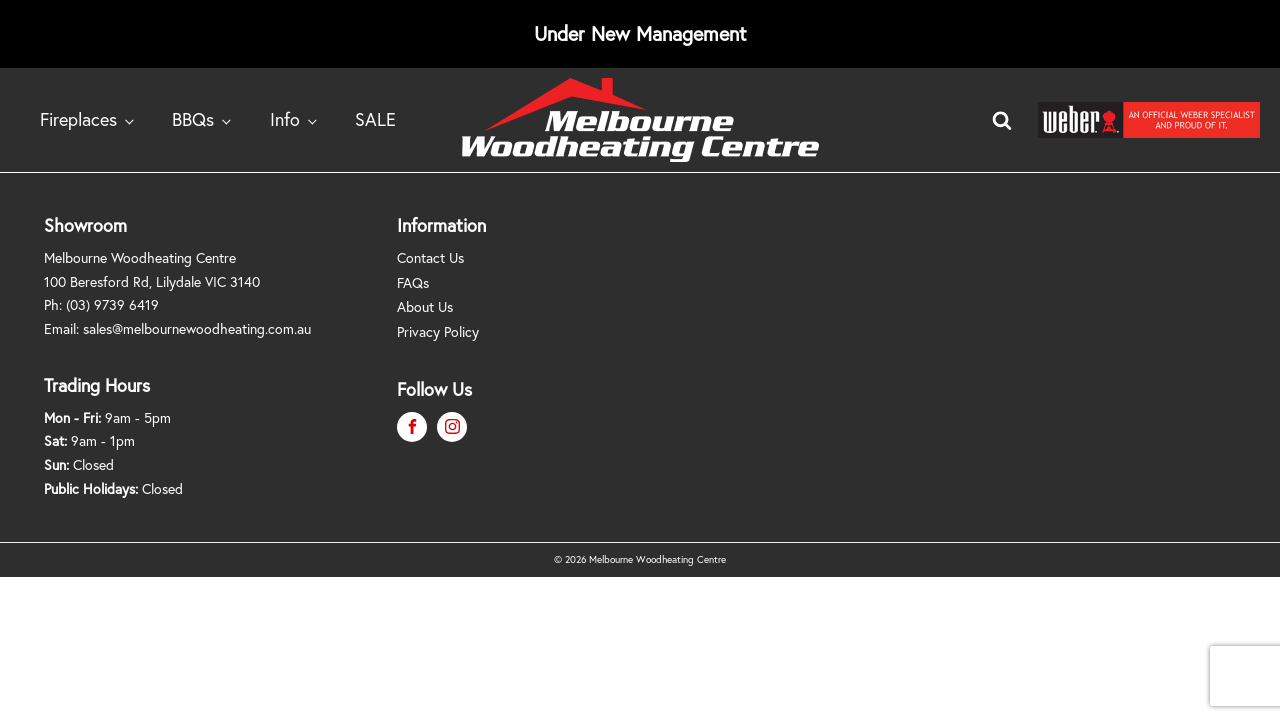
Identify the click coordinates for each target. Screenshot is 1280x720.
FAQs (413, 282)
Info (285, 119)
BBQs (193, 119)
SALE (375, 119)
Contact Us (430, 257)
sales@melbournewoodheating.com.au (197, 328)
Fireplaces (78, 119)
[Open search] (1002, 120)
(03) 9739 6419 (112, 304)
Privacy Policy (438, 331)
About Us (425, 306)
